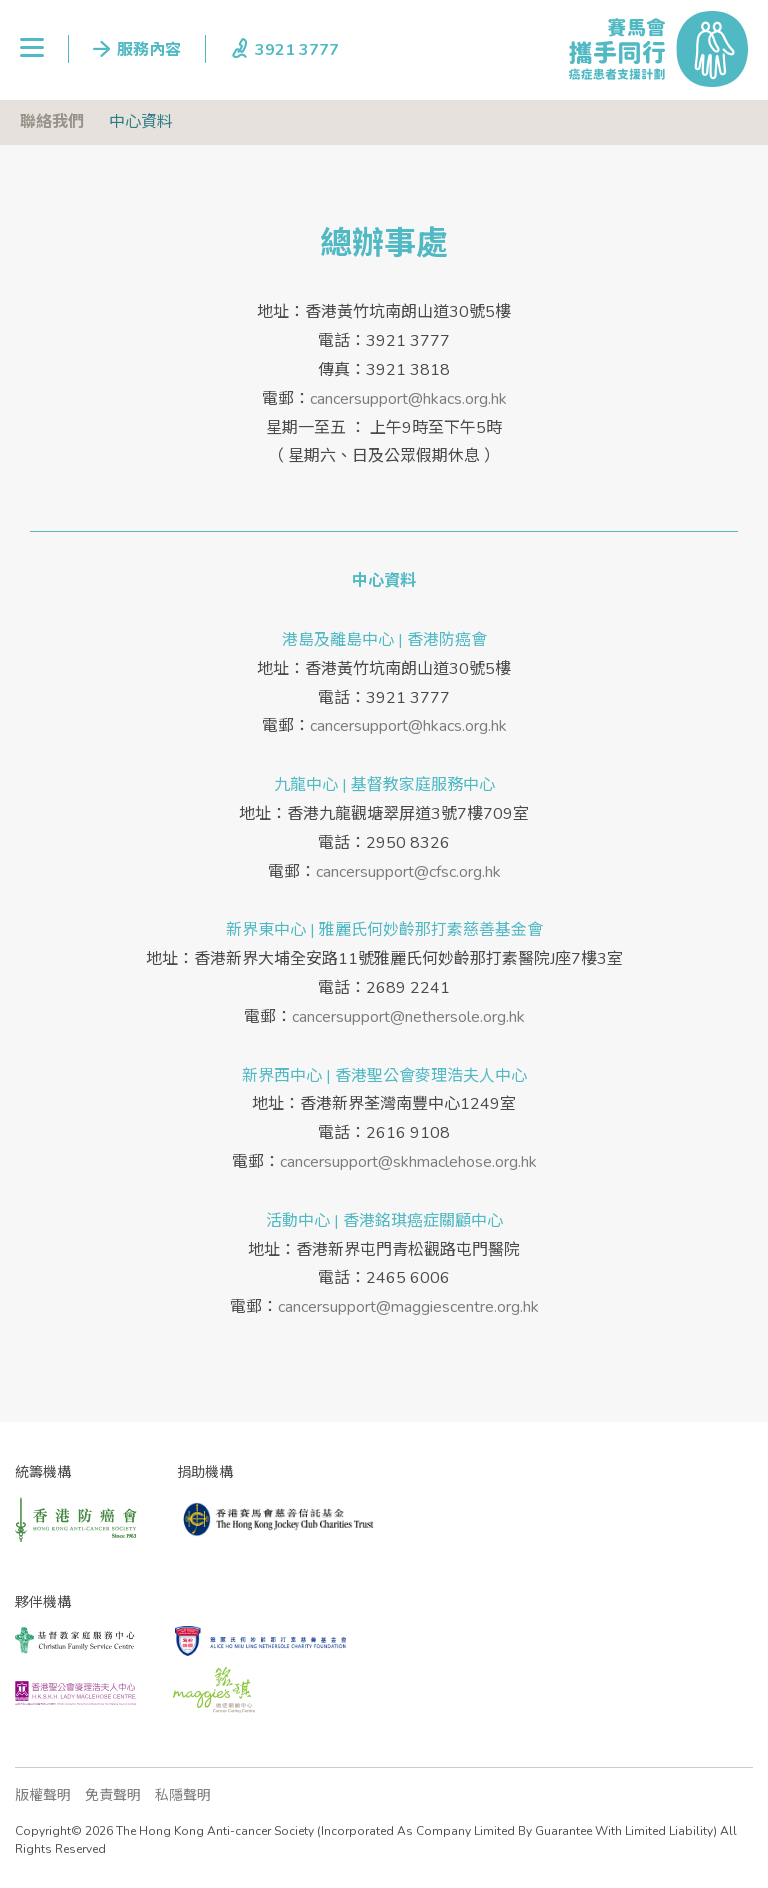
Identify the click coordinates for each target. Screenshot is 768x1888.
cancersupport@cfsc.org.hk (408, 872)
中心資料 (141, 122)
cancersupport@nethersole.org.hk (408, 1017)
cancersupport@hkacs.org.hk (408, 399)
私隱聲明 (183, 1795)
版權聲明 (43, 1795)
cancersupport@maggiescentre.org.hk (408, 1307)
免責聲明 (113, 1795)
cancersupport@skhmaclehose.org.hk (408, 1162)
